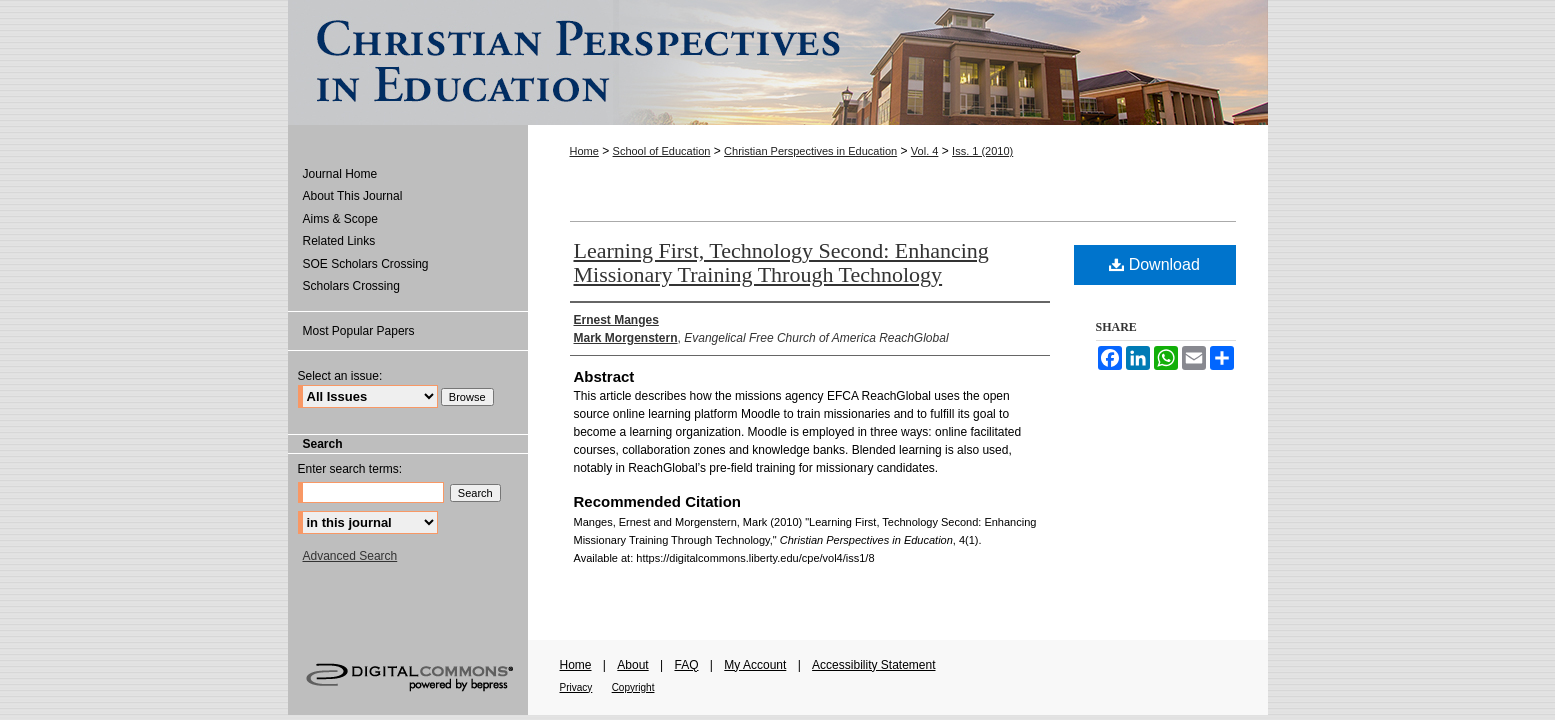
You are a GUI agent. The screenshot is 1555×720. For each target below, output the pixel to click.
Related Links (339, 241)
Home (584, 151)
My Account (755, 665)
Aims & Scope (340, 219)
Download (1154, 264)
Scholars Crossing (351, 286)
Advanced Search (350, 556)
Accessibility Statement (873, 665)
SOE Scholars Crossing (366, 264)
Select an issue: (340, 376)
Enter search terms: (350, 469)
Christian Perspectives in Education (810, 151)
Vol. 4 (925, 151)
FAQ (686, 665)
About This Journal (353, 196)
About (632, 665)
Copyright (633, 687)
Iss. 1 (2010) (982, 151)
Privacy (576, 687)
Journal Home (340, 174)
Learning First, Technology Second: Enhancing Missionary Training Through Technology (781, 262)
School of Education (662, 151)
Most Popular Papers (359, 331)
